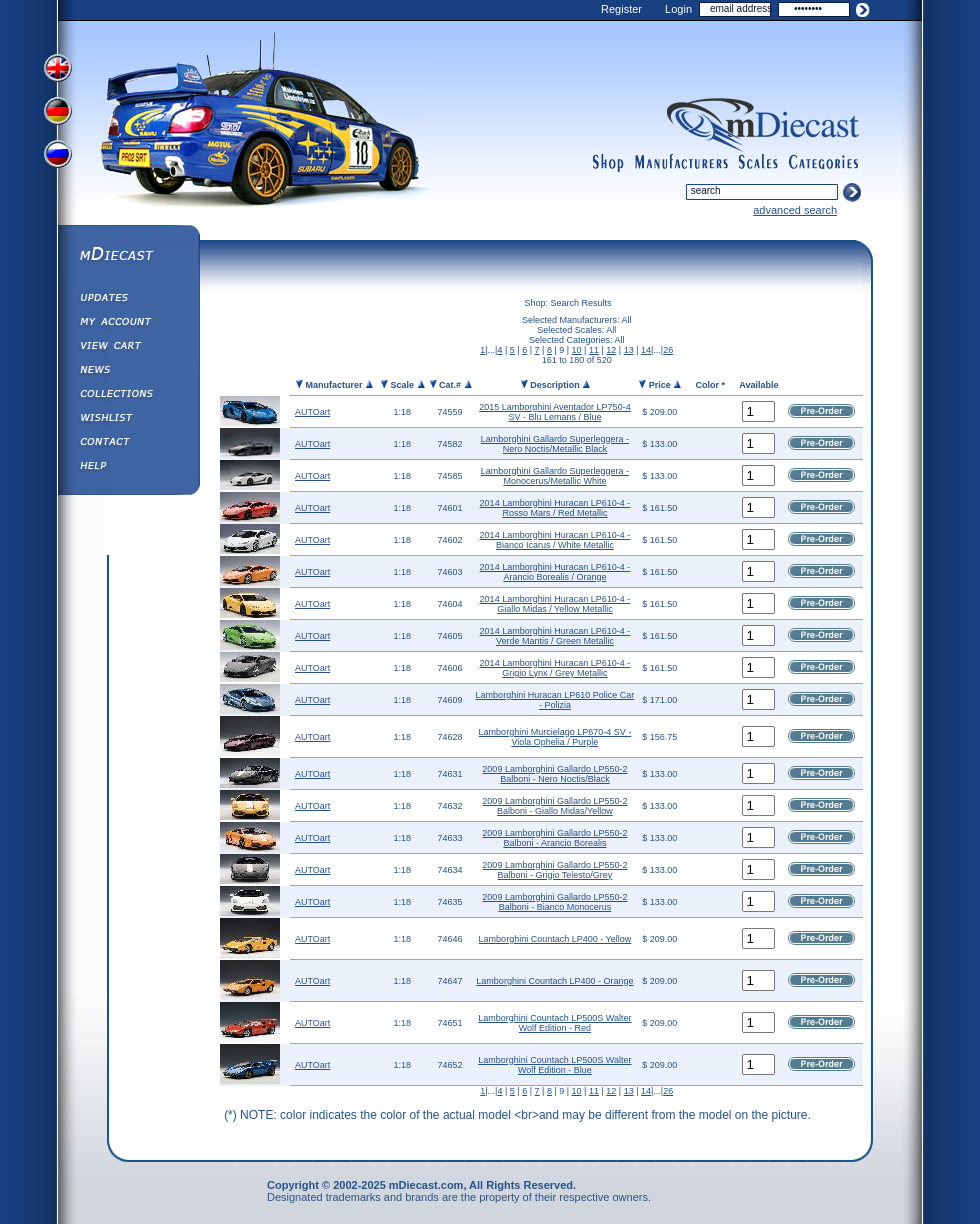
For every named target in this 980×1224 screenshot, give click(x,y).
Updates (128, 300)
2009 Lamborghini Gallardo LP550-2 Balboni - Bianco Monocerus (554, 902)
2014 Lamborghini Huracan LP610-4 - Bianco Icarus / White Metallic (555, 540)
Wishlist (128, 420)
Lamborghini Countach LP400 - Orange (554, 981)
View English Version (60, 68)
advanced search (795, 210)
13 (629, 350)
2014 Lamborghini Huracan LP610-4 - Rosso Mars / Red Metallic (555, 508)
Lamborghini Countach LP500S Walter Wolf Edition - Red (554, 1023)
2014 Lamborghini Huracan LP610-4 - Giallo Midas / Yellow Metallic (555, 604)
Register (621, 9)
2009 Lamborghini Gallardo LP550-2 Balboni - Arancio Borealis (554, 838)
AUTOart (312, 412)
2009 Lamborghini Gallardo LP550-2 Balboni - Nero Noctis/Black (554, 774)
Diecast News (128, 372)
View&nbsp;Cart (128, 348)
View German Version (60, 113)
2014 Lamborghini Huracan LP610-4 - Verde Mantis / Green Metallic (555, 636)
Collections (128, 396)
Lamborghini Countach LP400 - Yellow (555, 939)
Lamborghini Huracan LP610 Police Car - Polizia (555, 700)
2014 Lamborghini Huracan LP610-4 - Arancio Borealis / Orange (555, 572)
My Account (128, 324)
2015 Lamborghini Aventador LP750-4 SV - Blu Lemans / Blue (554, 412)
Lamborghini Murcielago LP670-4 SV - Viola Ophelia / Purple (555, 737)
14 (646, 350)
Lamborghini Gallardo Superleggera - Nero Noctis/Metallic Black (555, 444)
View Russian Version (60, 158)
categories (824, 163)
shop (608, 163)
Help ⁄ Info (128, 468)
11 (594, 350)
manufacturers (681, 163)
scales (758, 163)
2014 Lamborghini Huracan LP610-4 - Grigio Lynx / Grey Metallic (555, 668)
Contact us (128, 444)
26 (668, 350)
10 (577, 350)
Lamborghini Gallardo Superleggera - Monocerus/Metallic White (555, 476)
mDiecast (128, 256)
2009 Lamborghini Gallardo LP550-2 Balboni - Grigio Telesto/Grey (554, 870)
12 (611, 350)
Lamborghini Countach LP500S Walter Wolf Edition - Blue (554, 1065)
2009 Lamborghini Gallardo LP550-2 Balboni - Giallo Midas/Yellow (554, 806)
